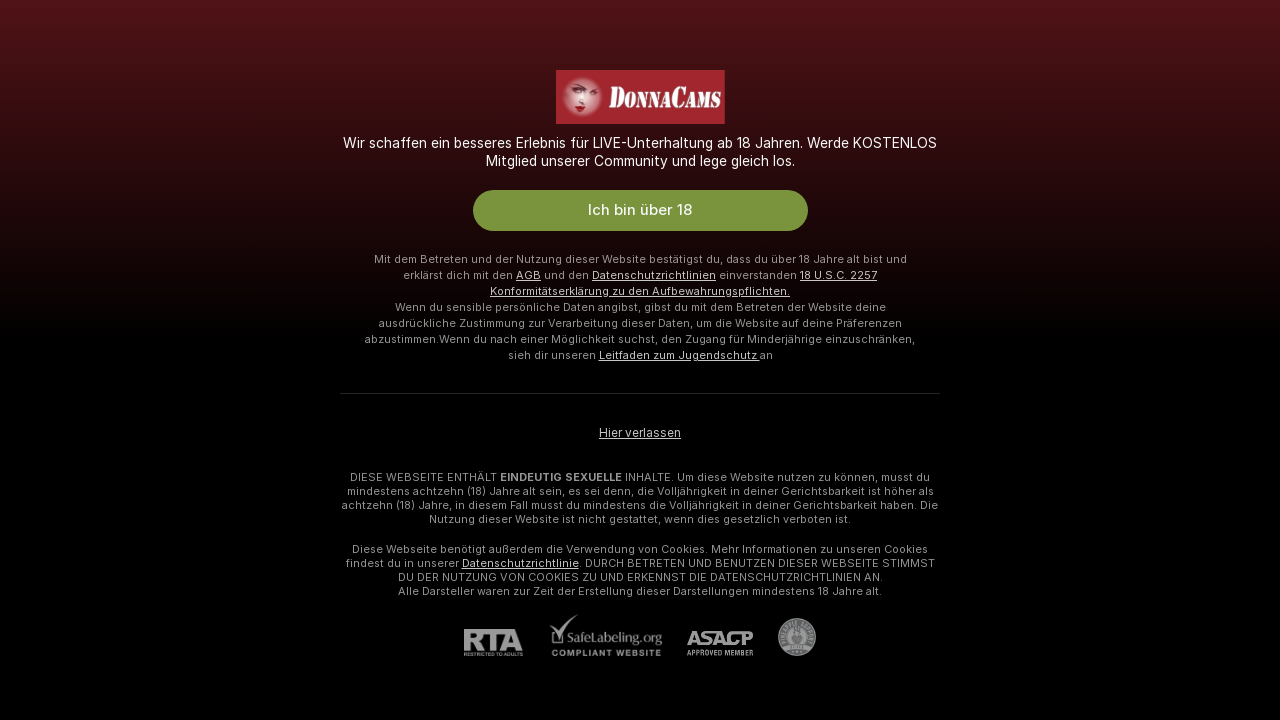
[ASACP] (707, 643)
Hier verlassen (640, 433)
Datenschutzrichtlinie (520, 563)
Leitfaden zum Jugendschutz (679, 355)
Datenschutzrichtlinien (654, 275)
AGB (528, 275)
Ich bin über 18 (640, 210)
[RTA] (506, 642)
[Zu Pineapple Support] (784, 637)
